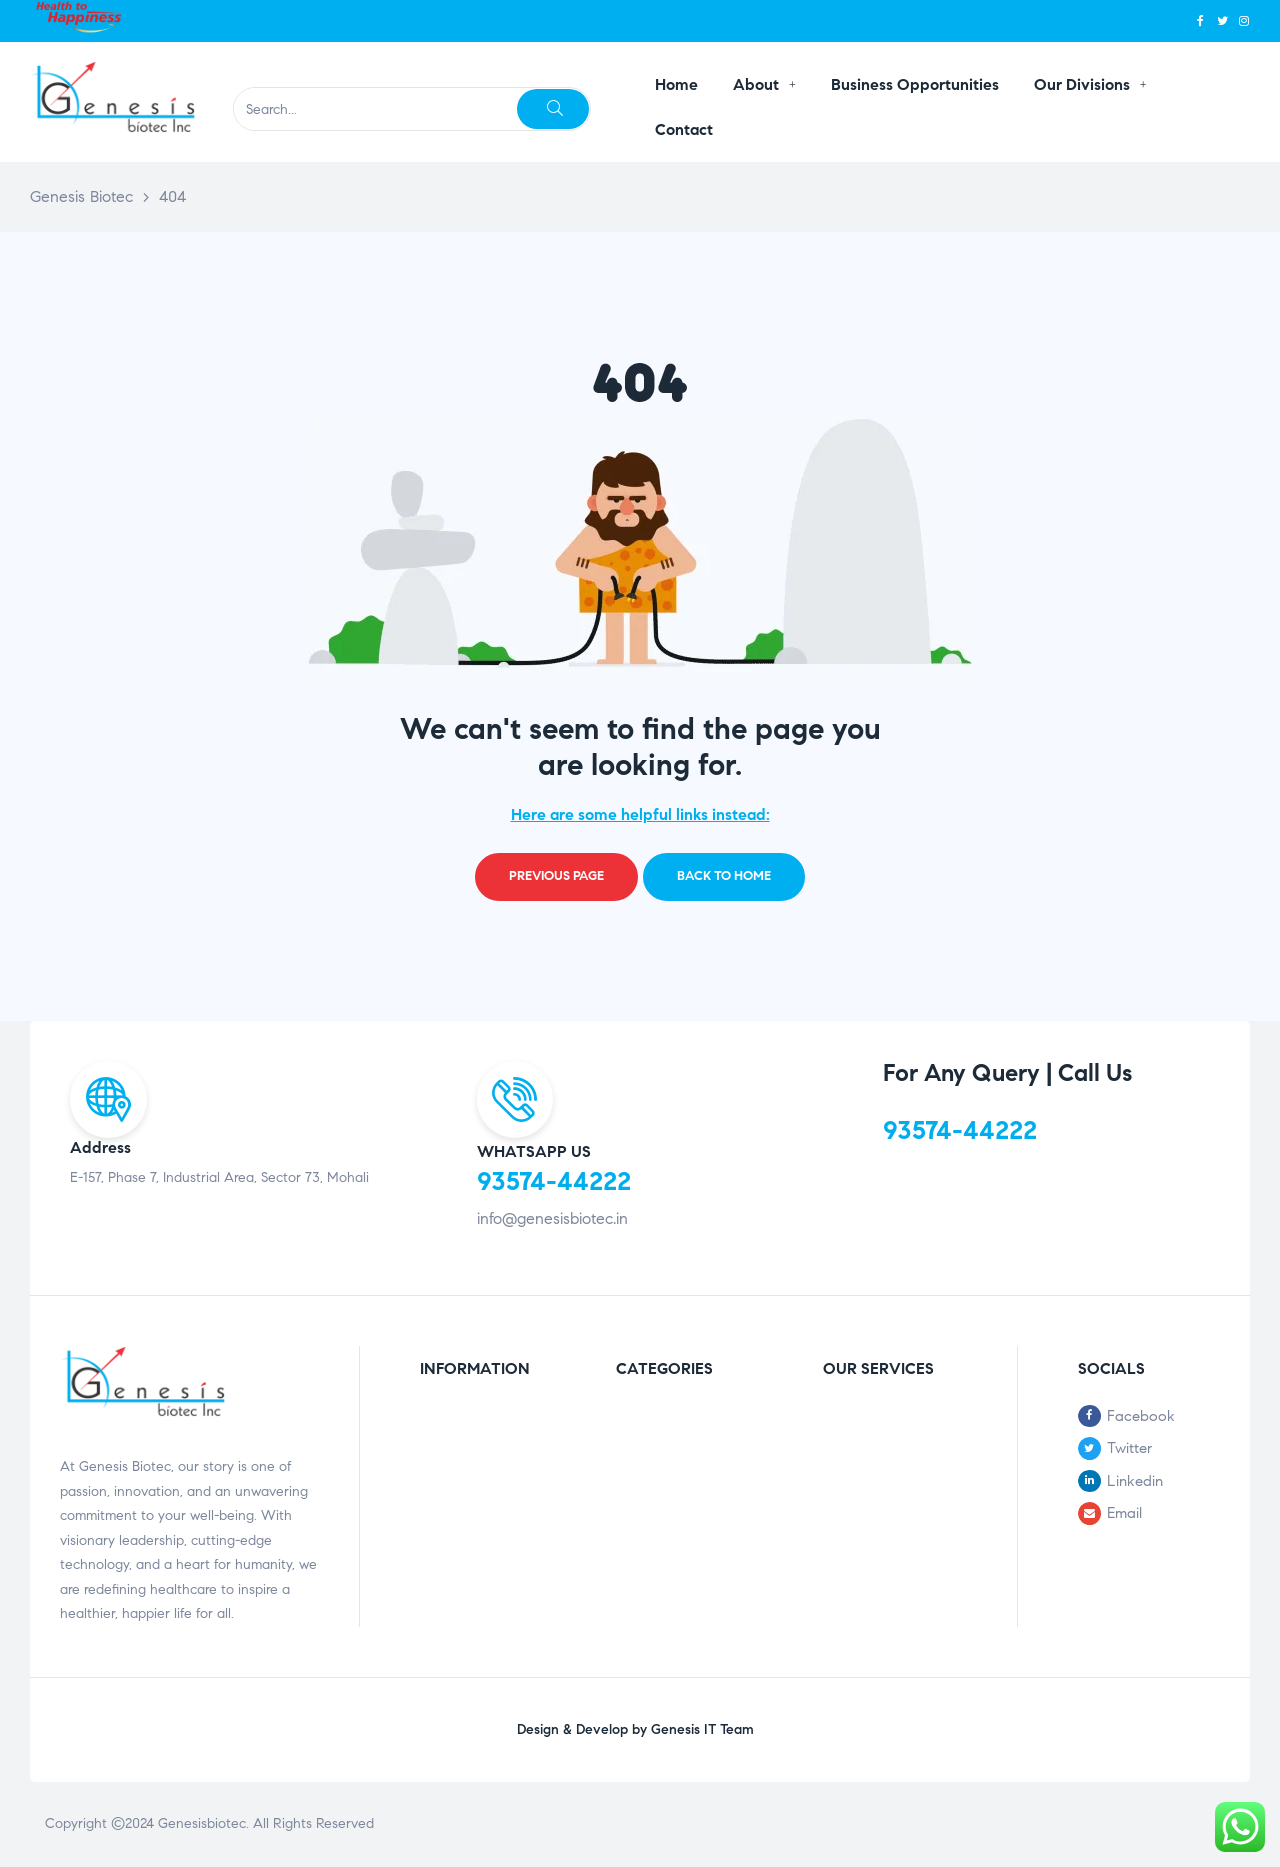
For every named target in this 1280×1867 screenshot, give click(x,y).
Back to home (724, 876)
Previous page (556, 876)
